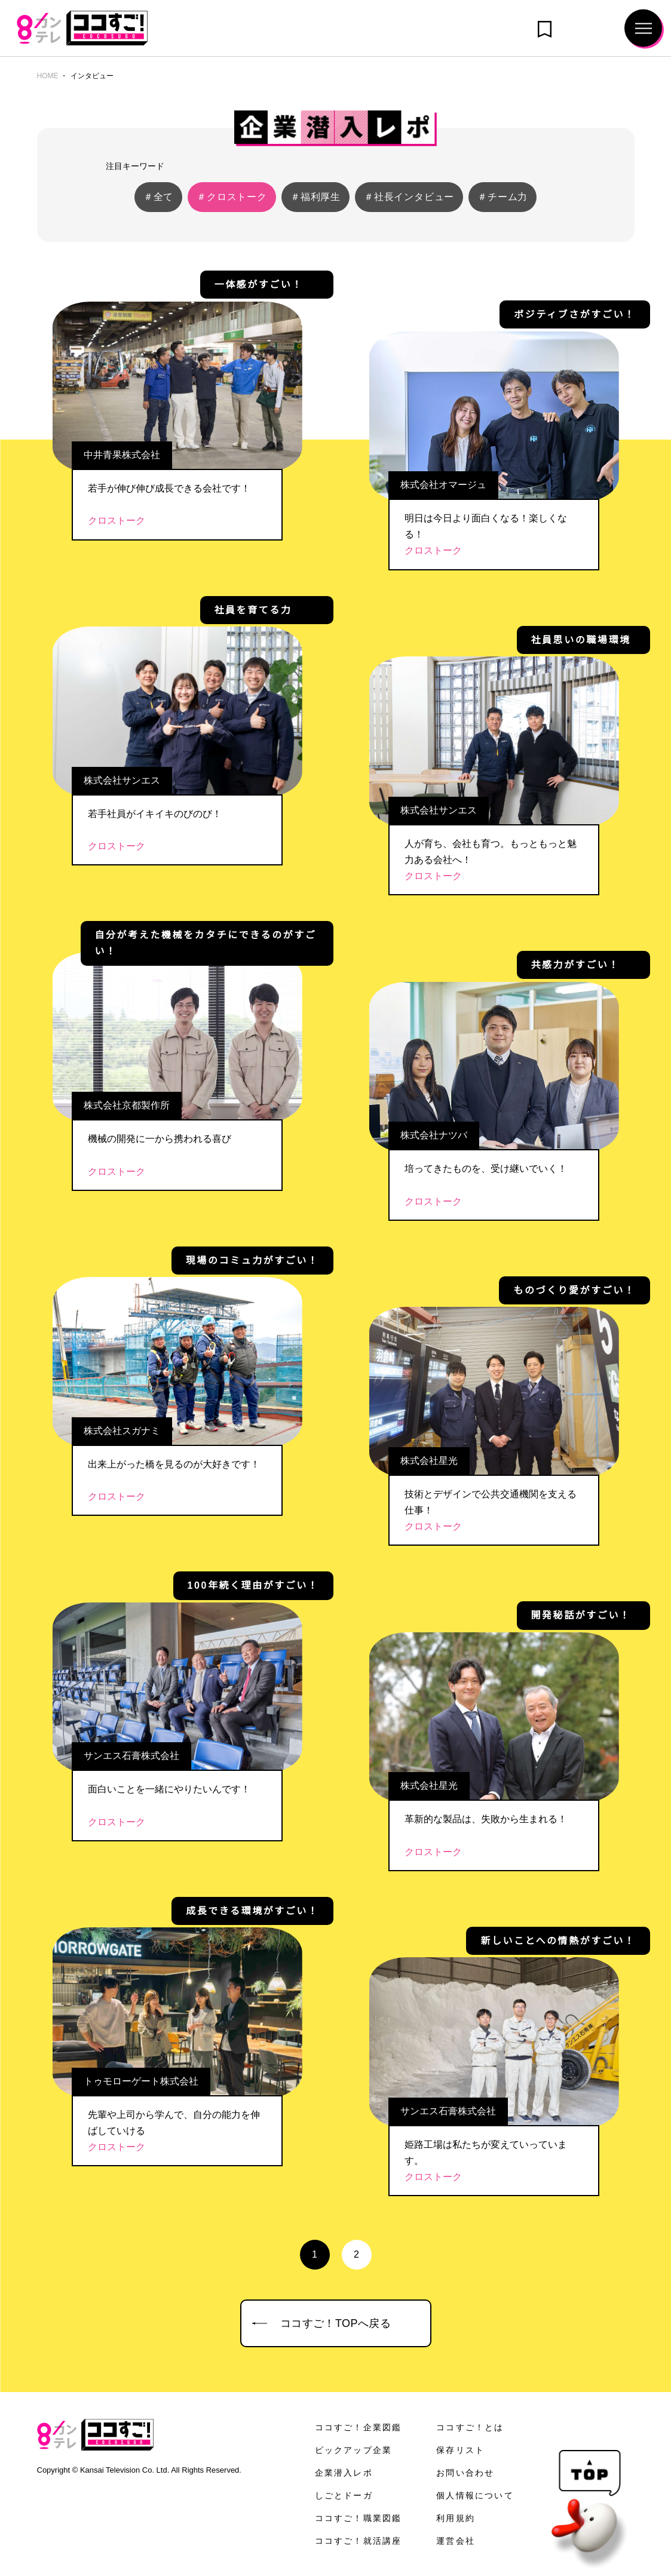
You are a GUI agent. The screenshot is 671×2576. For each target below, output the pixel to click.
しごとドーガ (344, 2495)
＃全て (158, 197)
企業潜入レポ (344, 2473)
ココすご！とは (470, 2427)
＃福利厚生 (315, 197)
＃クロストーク (232, 197)
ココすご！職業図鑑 (358, 2518)
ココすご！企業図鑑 (358, 2427)
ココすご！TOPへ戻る (335, 2323)
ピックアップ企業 (354, 2450)
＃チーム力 (502, 197)
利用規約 (455, 2518)
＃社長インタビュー (409, 197)
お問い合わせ (465, 2473)
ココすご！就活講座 (358, 2541)
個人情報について (475, 2495)
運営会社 (455, 2541)
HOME (47, 75)
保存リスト (460, 2450)
